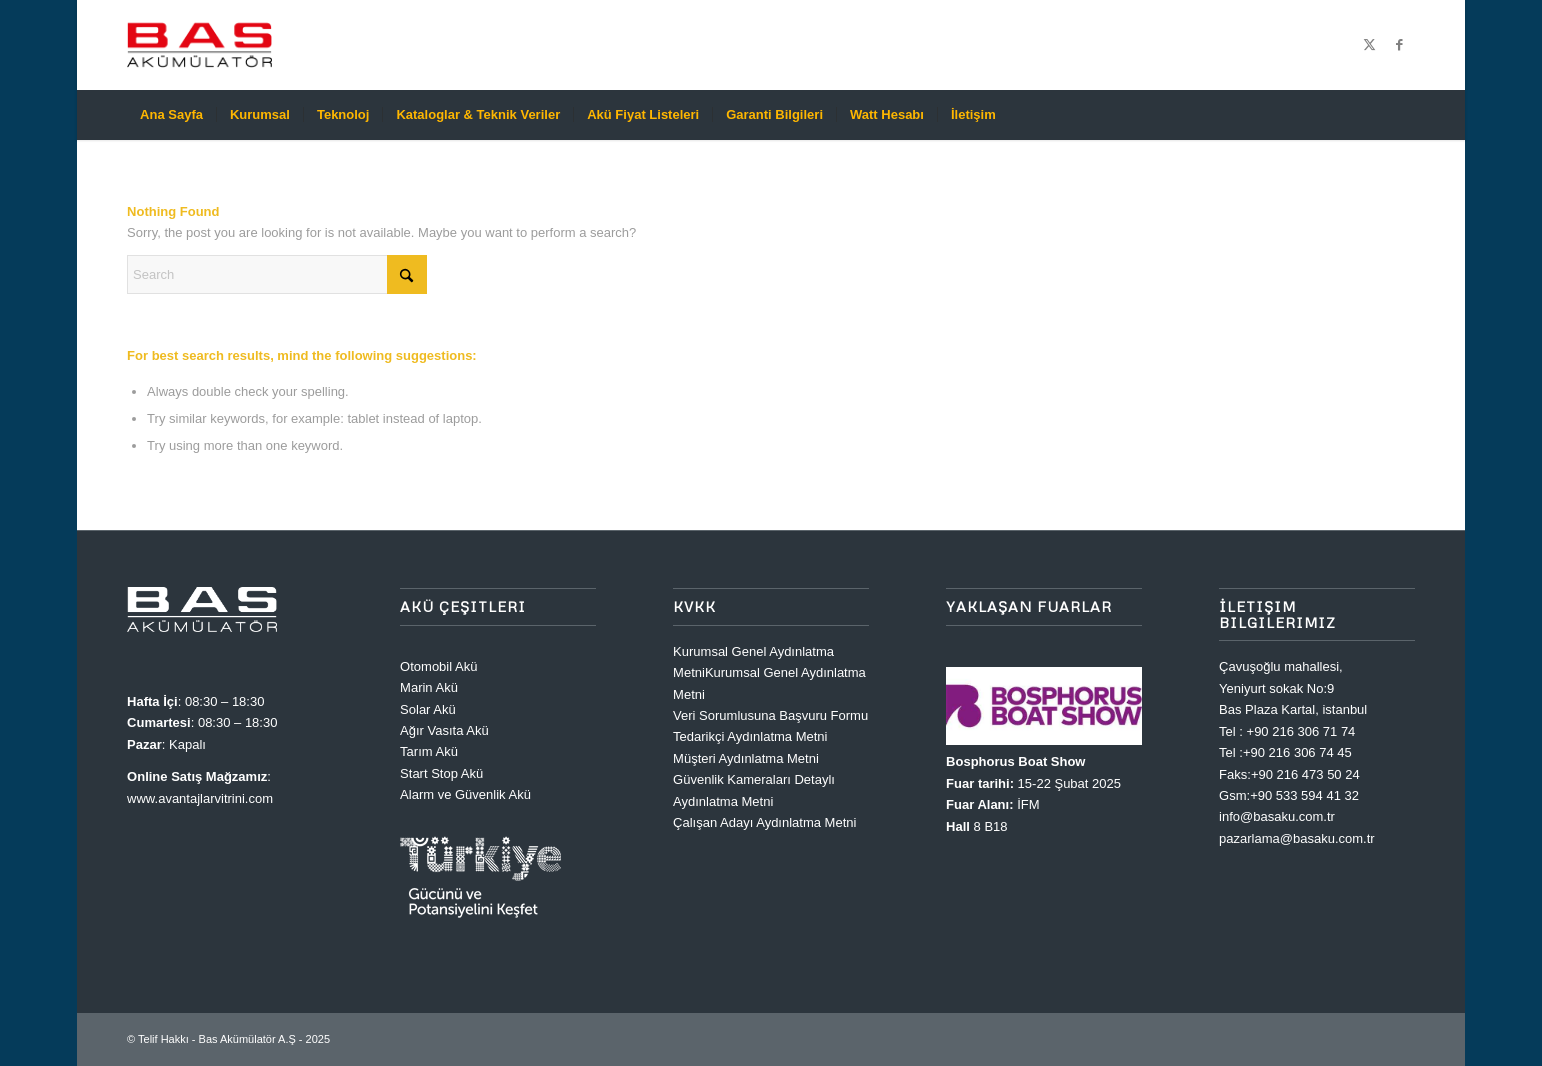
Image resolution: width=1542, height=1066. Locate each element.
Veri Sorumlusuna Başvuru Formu (770, 715)
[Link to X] (1370, 45)
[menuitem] (171, 115)
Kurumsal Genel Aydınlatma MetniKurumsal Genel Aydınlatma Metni (769, 673)
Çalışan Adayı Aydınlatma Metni (764, 822)
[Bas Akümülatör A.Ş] (199, 45)
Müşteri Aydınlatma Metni (746, 758)
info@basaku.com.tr (1277, 816)
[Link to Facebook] (1400, 45)
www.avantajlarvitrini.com (200, 798)
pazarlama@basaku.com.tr (1297, 838)
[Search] (1402, 115)
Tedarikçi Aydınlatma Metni (750, 736)
